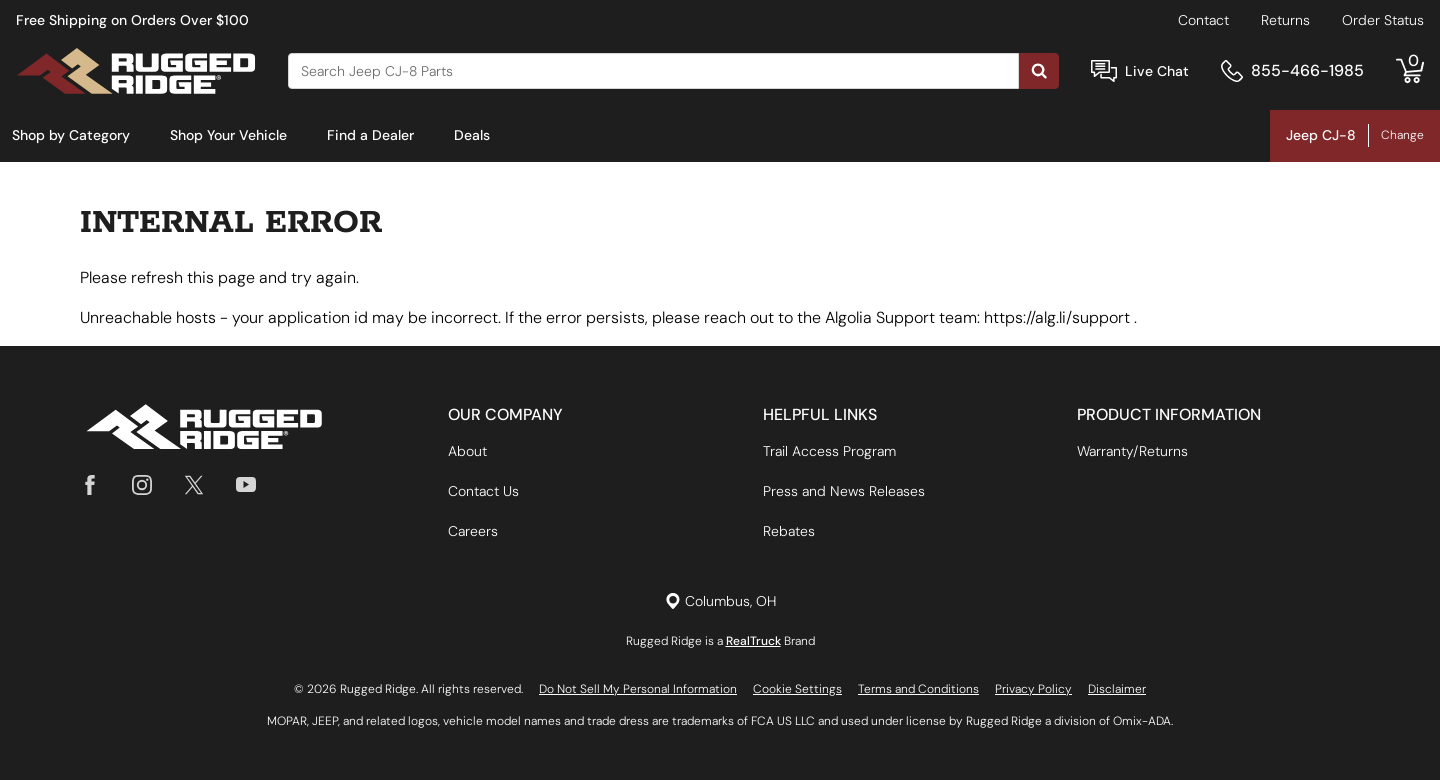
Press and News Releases (844, 491)
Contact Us (483, 491)
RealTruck (753, 641)
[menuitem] (71, 136)
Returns (1285, 20)
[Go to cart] (1410, 71)
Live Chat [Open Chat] (1157, 71)
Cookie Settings (797, 689)
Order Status (1383, 20)
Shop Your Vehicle (228, 135)
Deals (472, 135)
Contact (1203, 20)
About (467, 451)
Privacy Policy (1033, 689)
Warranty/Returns (1132, 451)
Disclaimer (1117, 689)
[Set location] (720, 601)
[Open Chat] (1104, 71)
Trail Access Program (829, 451)
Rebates (789, 531)
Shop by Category (71, 135)
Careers (473, 531)
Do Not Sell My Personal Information (638, 689)
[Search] (653, 71)
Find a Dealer (370, 135)
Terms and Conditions (918, 689)
